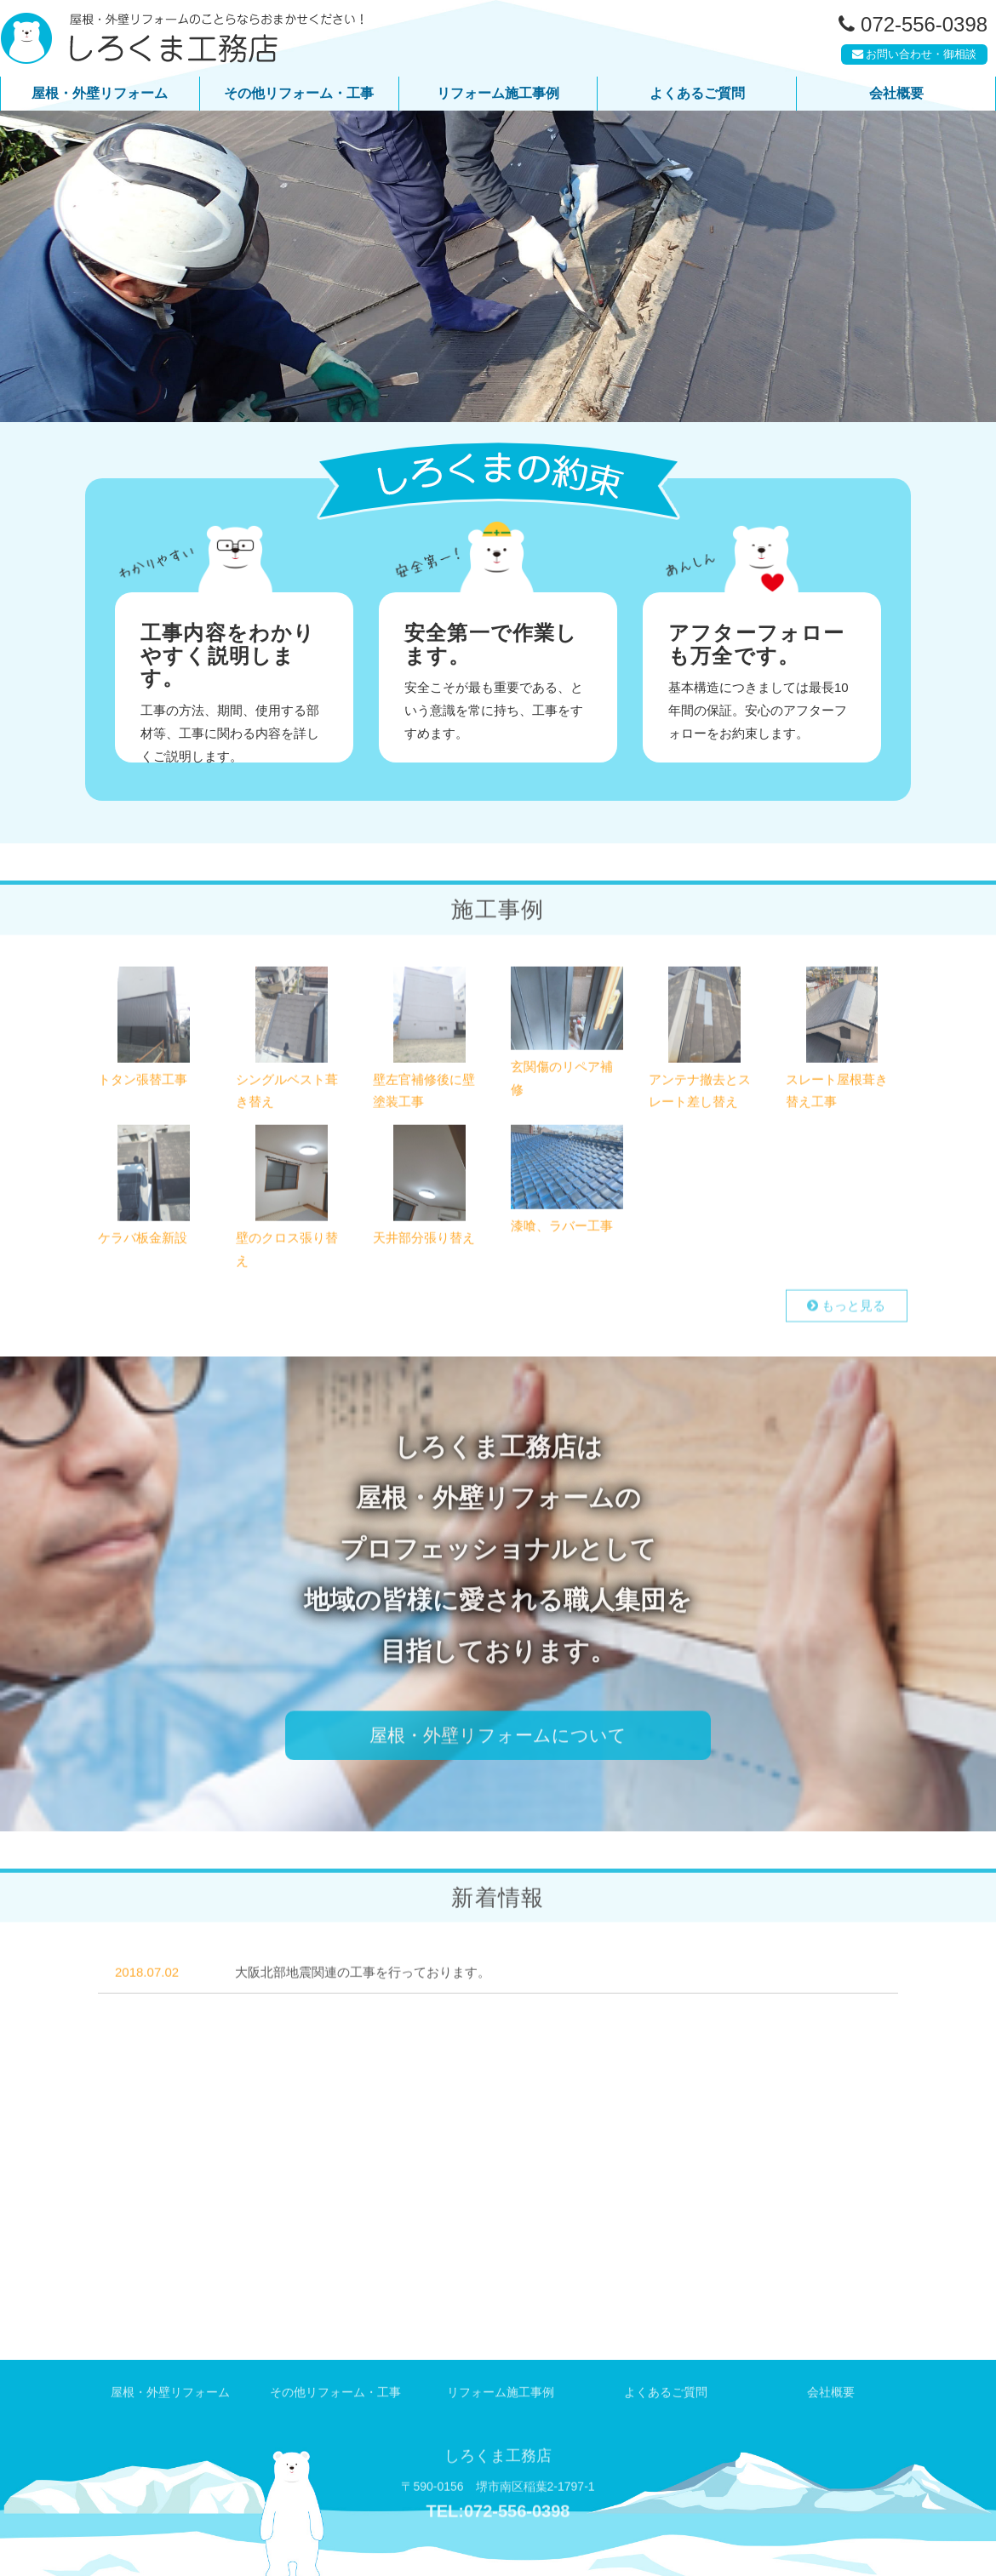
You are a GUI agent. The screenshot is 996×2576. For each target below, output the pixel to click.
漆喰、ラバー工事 (562, 1225)
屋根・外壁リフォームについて (498, 1736)
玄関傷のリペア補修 (562, 1081)
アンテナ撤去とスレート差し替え (700, 1094)
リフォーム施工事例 (498, 93)
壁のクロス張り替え (287, 1249)
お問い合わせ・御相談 (911, 59)
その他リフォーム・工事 (299, 93)
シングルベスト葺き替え (287, 1094)
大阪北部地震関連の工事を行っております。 (362, 2006)
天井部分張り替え (424, 1238)
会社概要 (896, 93)
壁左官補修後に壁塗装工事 (424, 1094)
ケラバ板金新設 (142, 1238)
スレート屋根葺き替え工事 (837, 1094)
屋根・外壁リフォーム (99, 93)
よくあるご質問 (697, 93)
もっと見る (848, 1311)
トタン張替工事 (142, 1083)
